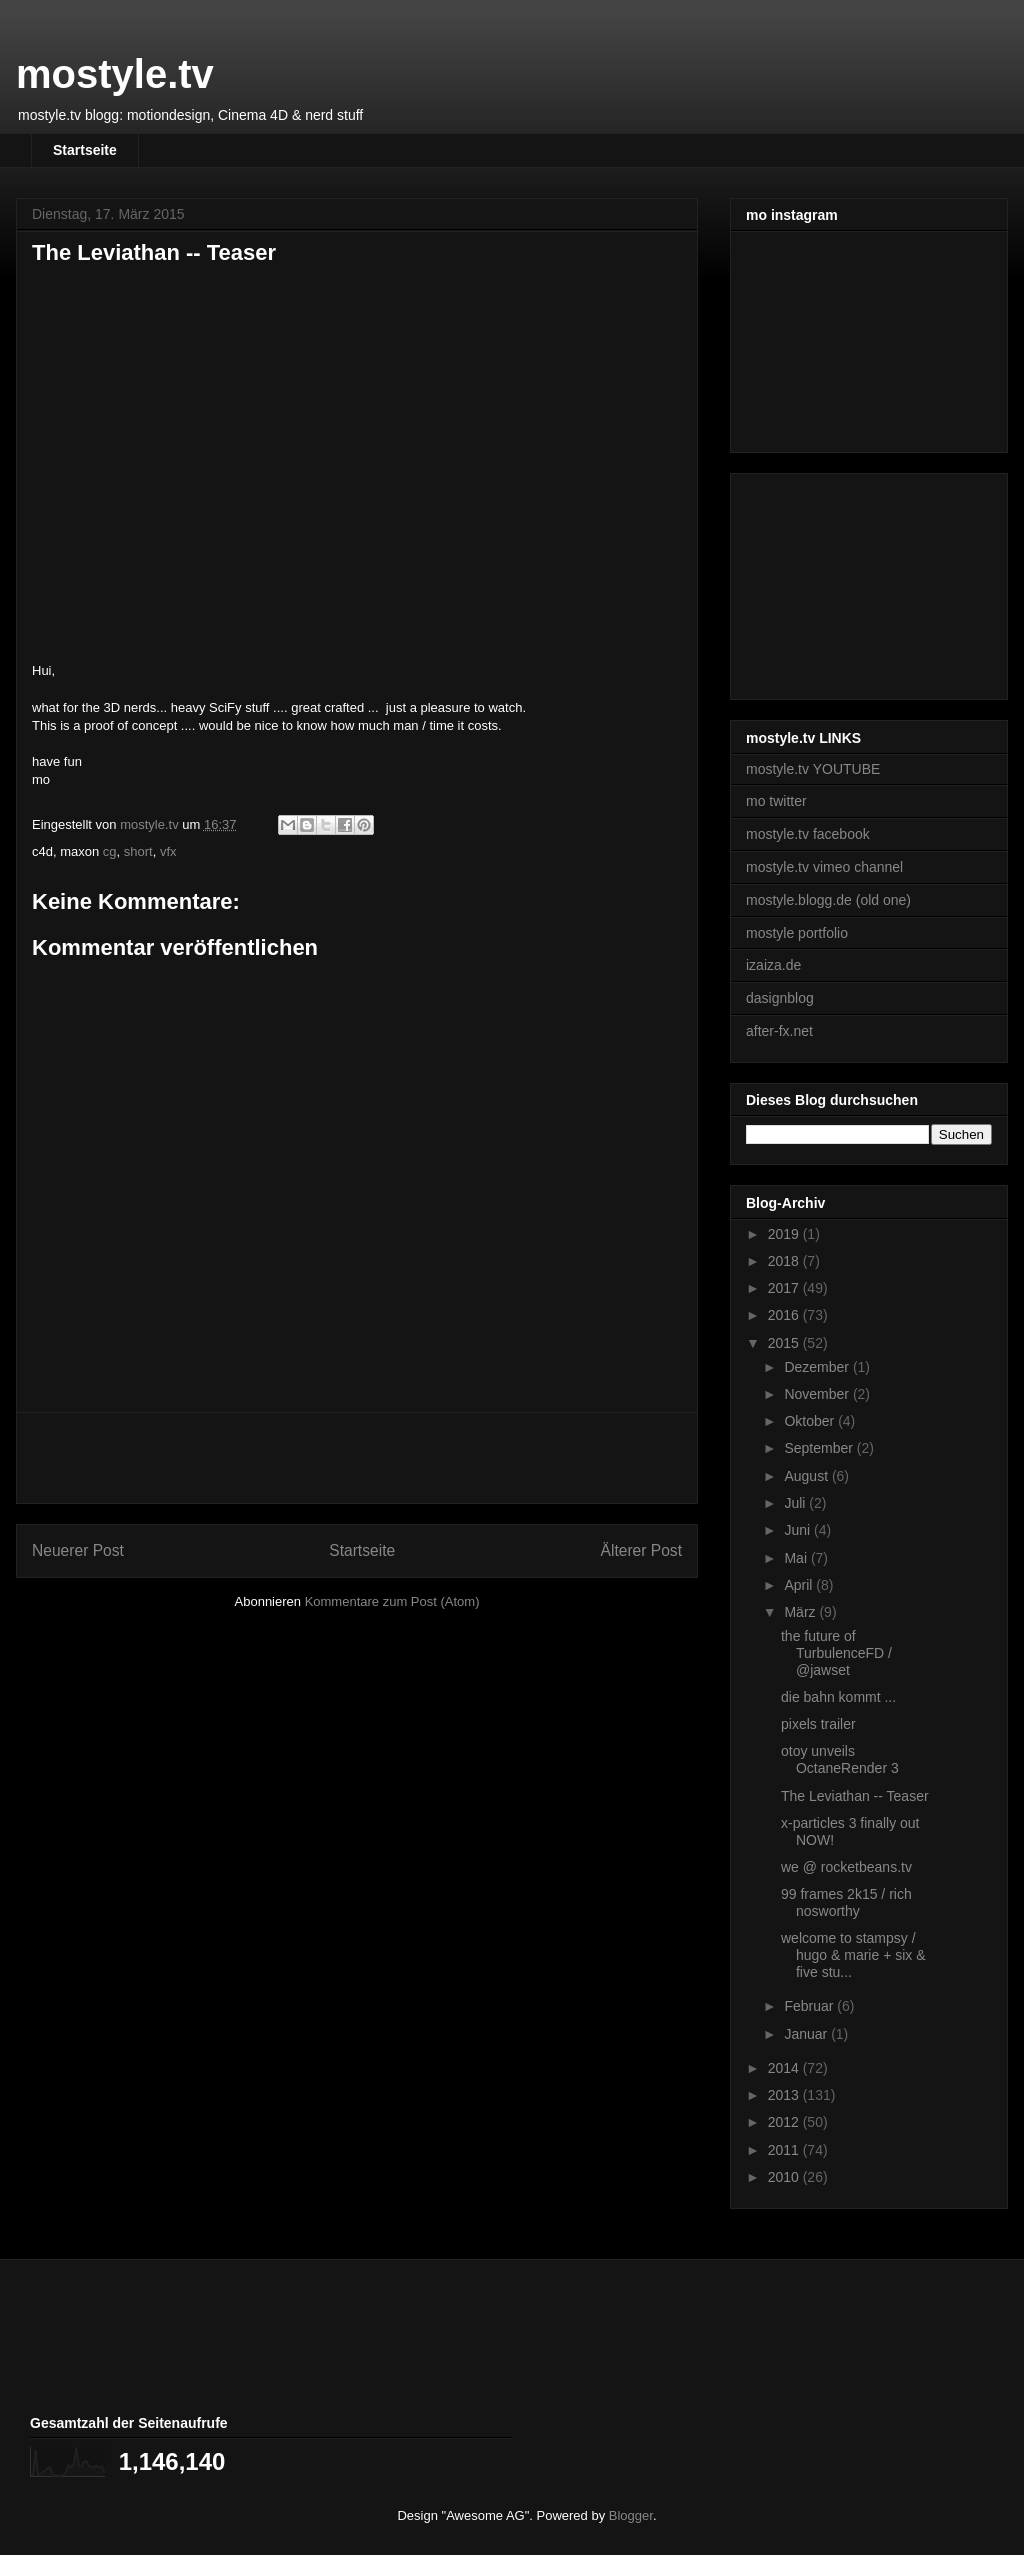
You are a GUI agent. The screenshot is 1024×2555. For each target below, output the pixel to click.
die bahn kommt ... (838, 1697)
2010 (785, 2177)
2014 (785, 2068)
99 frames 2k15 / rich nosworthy (846, 1902)
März (801, 1612)
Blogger (631, 2515)
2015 (785, 1343)
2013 (785, 2095)
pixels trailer (818, 1724)
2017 (785, 1288)
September (820, 1448)
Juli (796, 1503)
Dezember (818, 1367)
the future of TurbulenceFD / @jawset (836, 1653)
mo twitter (776, 801)
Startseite (85, 150)
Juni (799, 1530)
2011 (785, 2150)
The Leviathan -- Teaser (855, 1796)
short (138, 851)
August (807, 1476)
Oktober (811, 1421)
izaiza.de (773, 965)
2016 (785, 1315)
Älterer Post (641, 1550)
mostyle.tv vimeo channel (824, 867)
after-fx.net (779, 1031)
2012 (785, 2122)
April (800, 1585)
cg (110, 851)
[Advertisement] (357, 1458)
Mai (797, 1558)
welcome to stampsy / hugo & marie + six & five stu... (853, 1955)
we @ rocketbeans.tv (846, 1867)
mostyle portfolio (797, 933)
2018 (785, 1261)
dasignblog (780, 998)
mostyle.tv (115, 74)
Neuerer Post (78, 1550)
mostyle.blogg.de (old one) (828, 900)
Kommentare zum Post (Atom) (392, 1601)
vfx (168, 851)
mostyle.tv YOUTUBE (813, 769)
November (818, 1394)
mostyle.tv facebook (808, 834)
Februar (810, 2006)
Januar (807, 2034)
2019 (785, 1234)
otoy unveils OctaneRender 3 (840, 1759)
